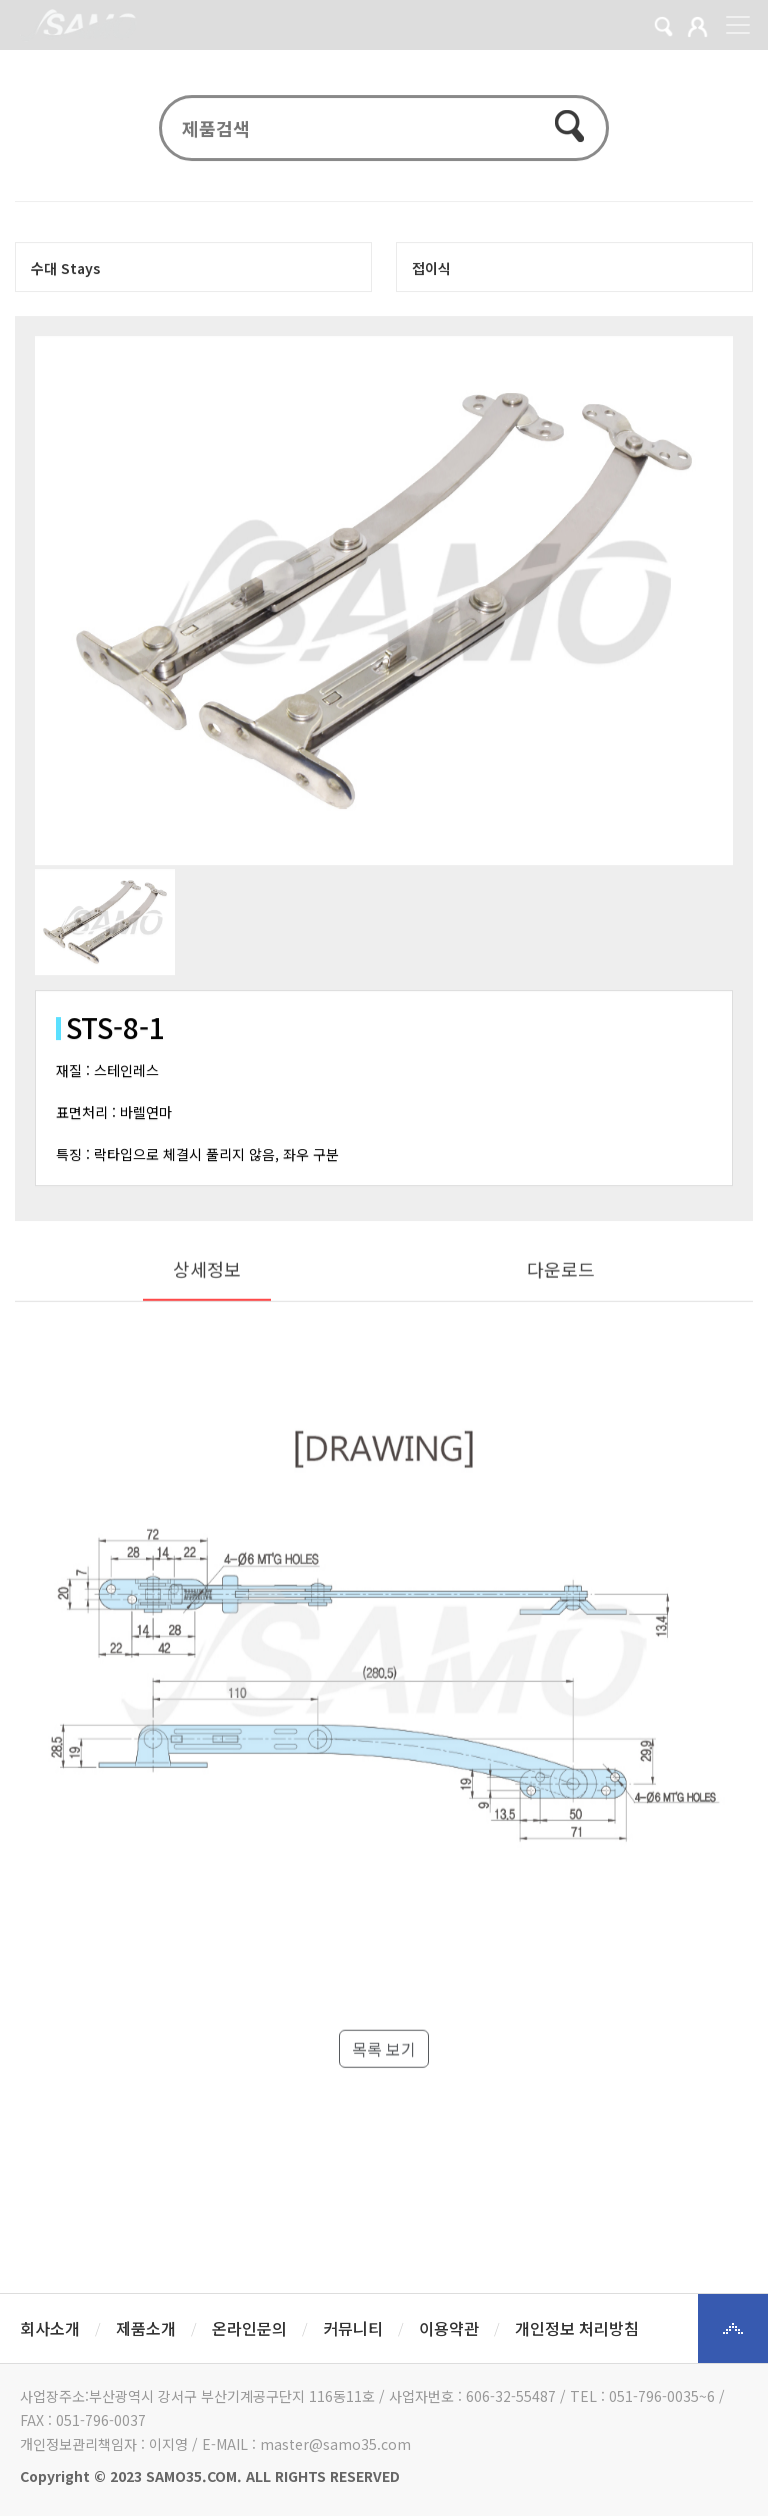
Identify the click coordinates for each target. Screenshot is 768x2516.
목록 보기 (384, 2097)
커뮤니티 (353, 2328)
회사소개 (50, 2328)
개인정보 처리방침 (577, 2328)
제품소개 (146, 2328)
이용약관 (449, 2328)
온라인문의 (249, 2328)
